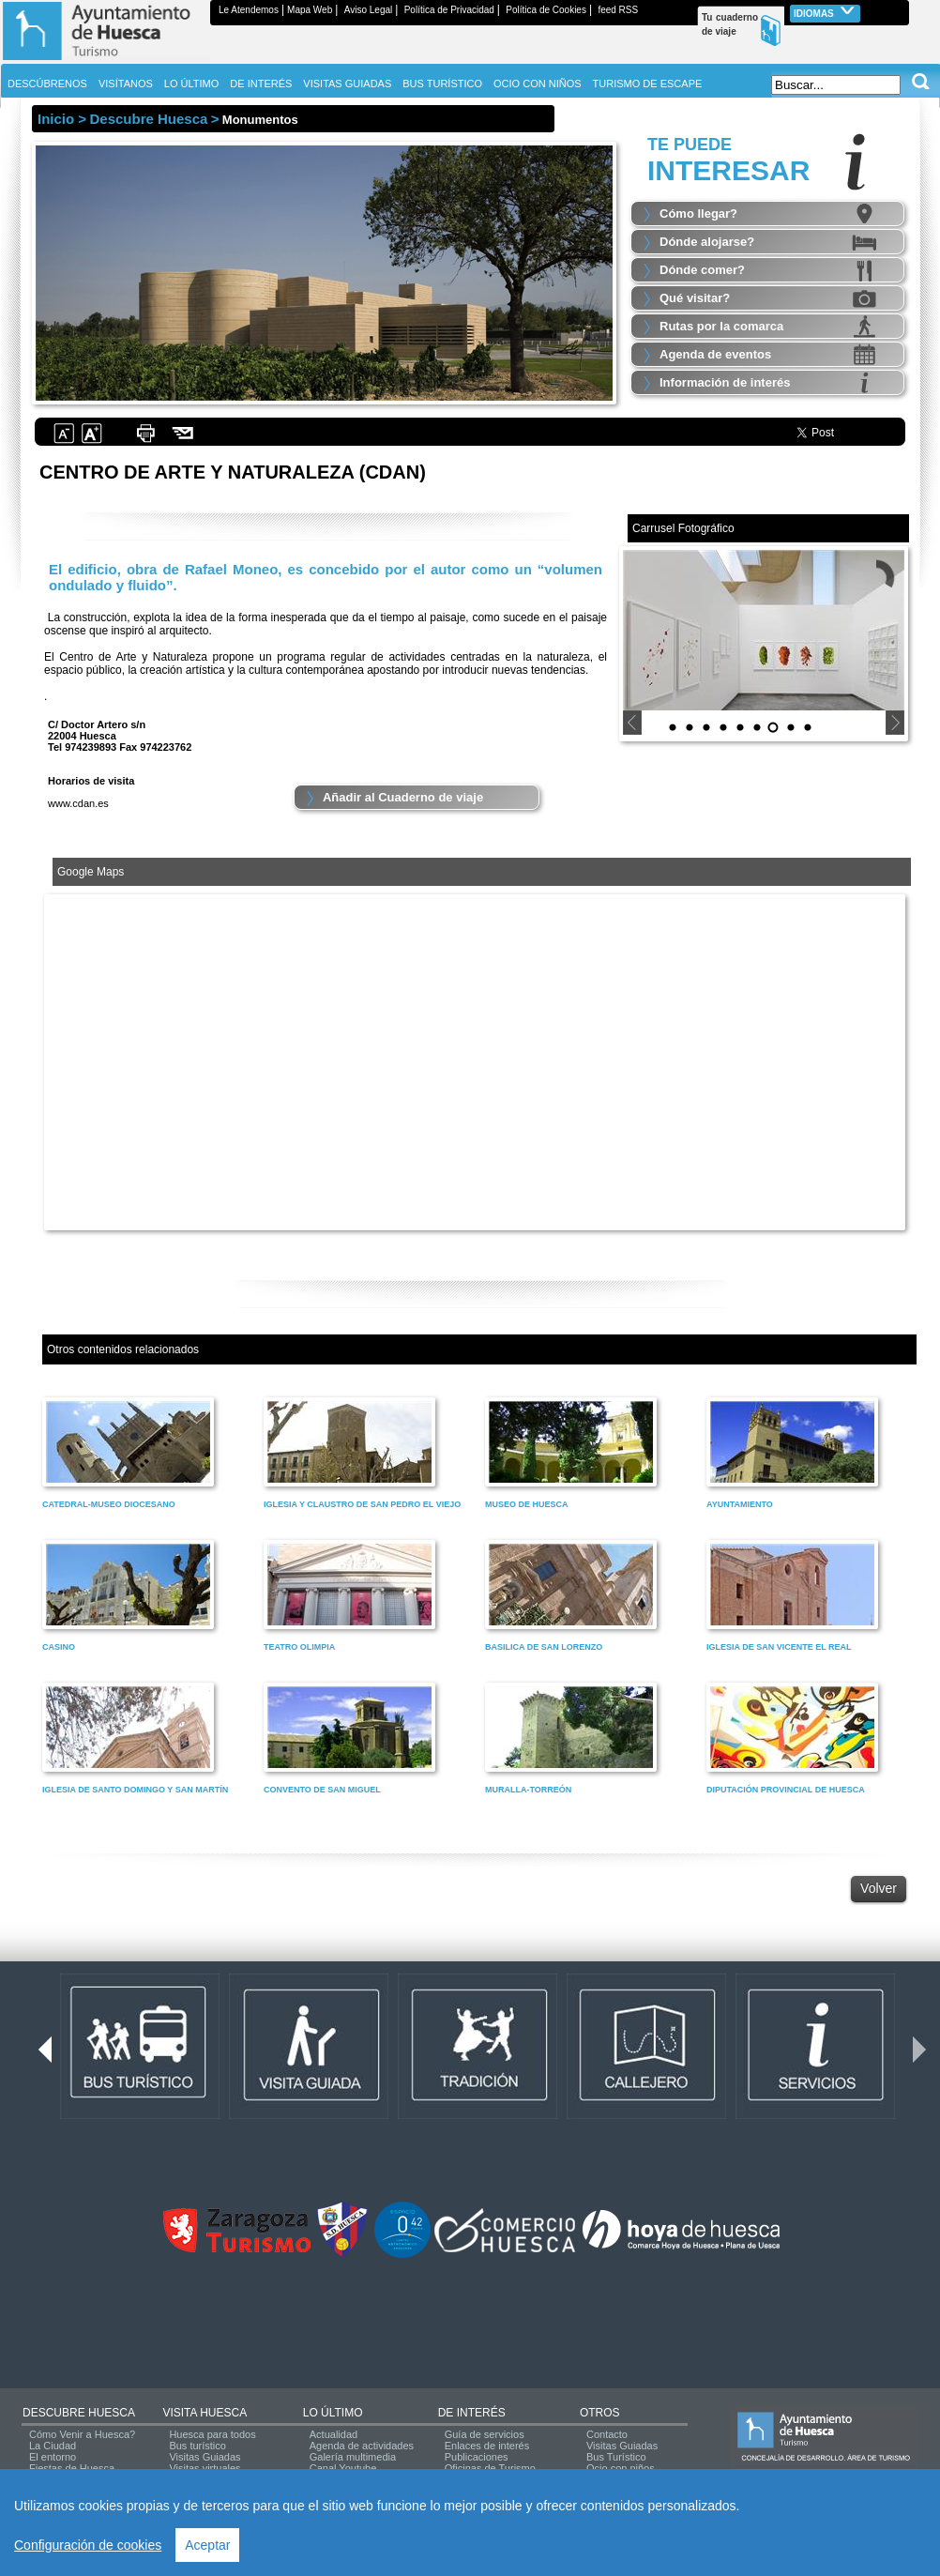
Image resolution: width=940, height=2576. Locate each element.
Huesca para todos (212, 2434)
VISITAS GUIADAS (347, 83)
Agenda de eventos (715, 354)
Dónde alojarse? (707, 242)
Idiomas (825, 12)
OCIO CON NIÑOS (537, 83)
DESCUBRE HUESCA (79, 2412)
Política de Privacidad (449, 10)
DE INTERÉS (472, 2412)
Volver (878, 1888)
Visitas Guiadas (204, 2456)
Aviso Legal (368, 10)
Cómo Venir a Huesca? (82, 2434)
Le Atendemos (249, 10)
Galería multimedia (353, 2456)
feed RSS (618, 10)
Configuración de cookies (87, 2545)
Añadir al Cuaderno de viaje (403, 797)
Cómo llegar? (698, 213)
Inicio (56, 119)
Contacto (607, 2434)
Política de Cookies (546, 10)
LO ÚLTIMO (333, 2412)
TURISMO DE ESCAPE (648, 83)
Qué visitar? (695, 298)
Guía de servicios (484, 2434)
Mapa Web (309, 10)
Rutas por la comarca (721, 326)
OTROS (600, 2412)
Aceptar (207, 2545)
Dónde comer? (702, 270)
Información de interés (725, 382)
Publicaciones (476, 2456)
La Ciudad (52, 2445)
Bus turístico (197, 2445)
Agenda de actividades (362, 2445)
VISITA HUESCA (204, 2412)
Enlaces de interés (487, 2445)
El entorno (52, 2456)
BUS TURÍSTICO (442, 83)
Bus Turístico (616, 2456)
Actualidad (333, 2434)
